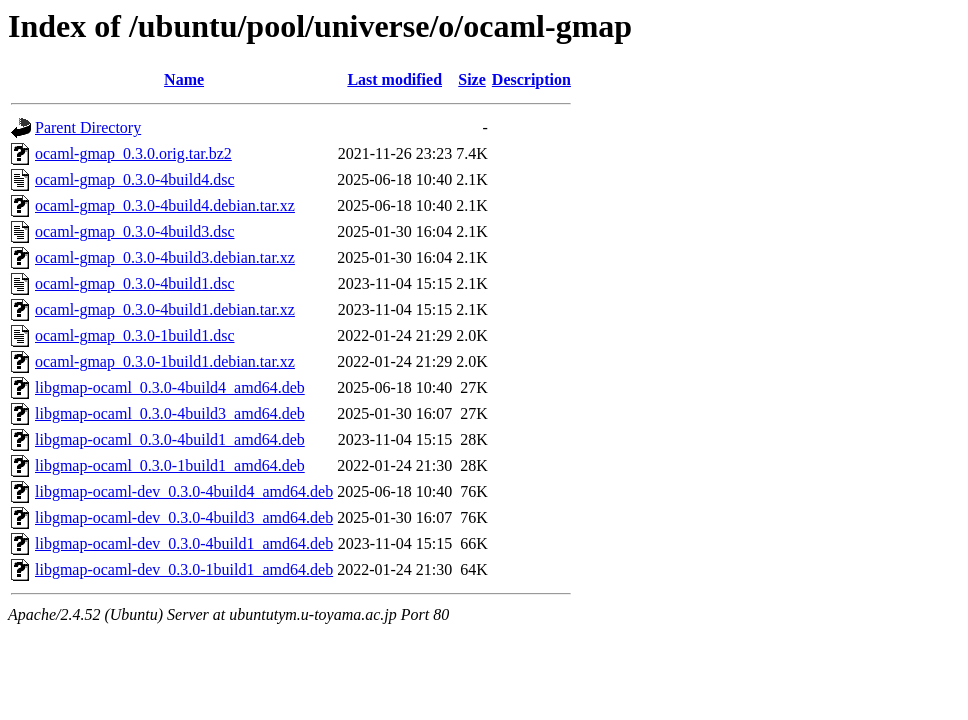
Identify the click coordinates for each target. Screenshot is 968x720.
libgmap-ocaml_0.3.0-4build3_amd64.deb (170, 413)
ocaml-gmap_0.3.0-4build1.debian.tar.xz (165, 309)
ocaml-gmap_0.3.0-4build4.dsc (135, 179)
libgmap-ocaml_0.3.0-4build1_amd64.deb (170, 439)
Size (472, 79)
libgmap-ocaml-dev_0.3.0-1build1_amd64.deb (184, 569)
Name (184, 79)
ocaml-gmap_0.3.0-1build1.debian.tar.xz (165, 361)
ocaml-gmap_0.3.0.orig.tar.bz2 (133, 153)
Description (531, 79)
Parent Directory (88, 127)
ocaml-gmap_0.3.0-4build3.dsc (135, 231)
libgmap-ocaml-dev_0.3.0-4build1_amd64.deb (184, 543)
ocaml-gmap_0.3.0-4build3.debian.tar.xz (165, 257)
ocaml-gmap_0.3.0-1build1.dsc (135, 335)
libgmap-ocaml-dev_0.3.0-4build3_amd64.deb (184, 517)
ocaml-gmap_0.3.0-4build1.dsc (135, 283)
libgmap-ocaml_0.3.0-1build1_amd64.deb (170, 465)
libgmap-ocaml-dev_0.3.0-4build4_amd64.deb (184, 491)
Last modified (394, 79)
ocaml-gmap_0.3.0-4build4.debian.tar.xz (165, 205)
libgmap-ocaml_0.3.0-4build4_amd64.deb (170, 387)
